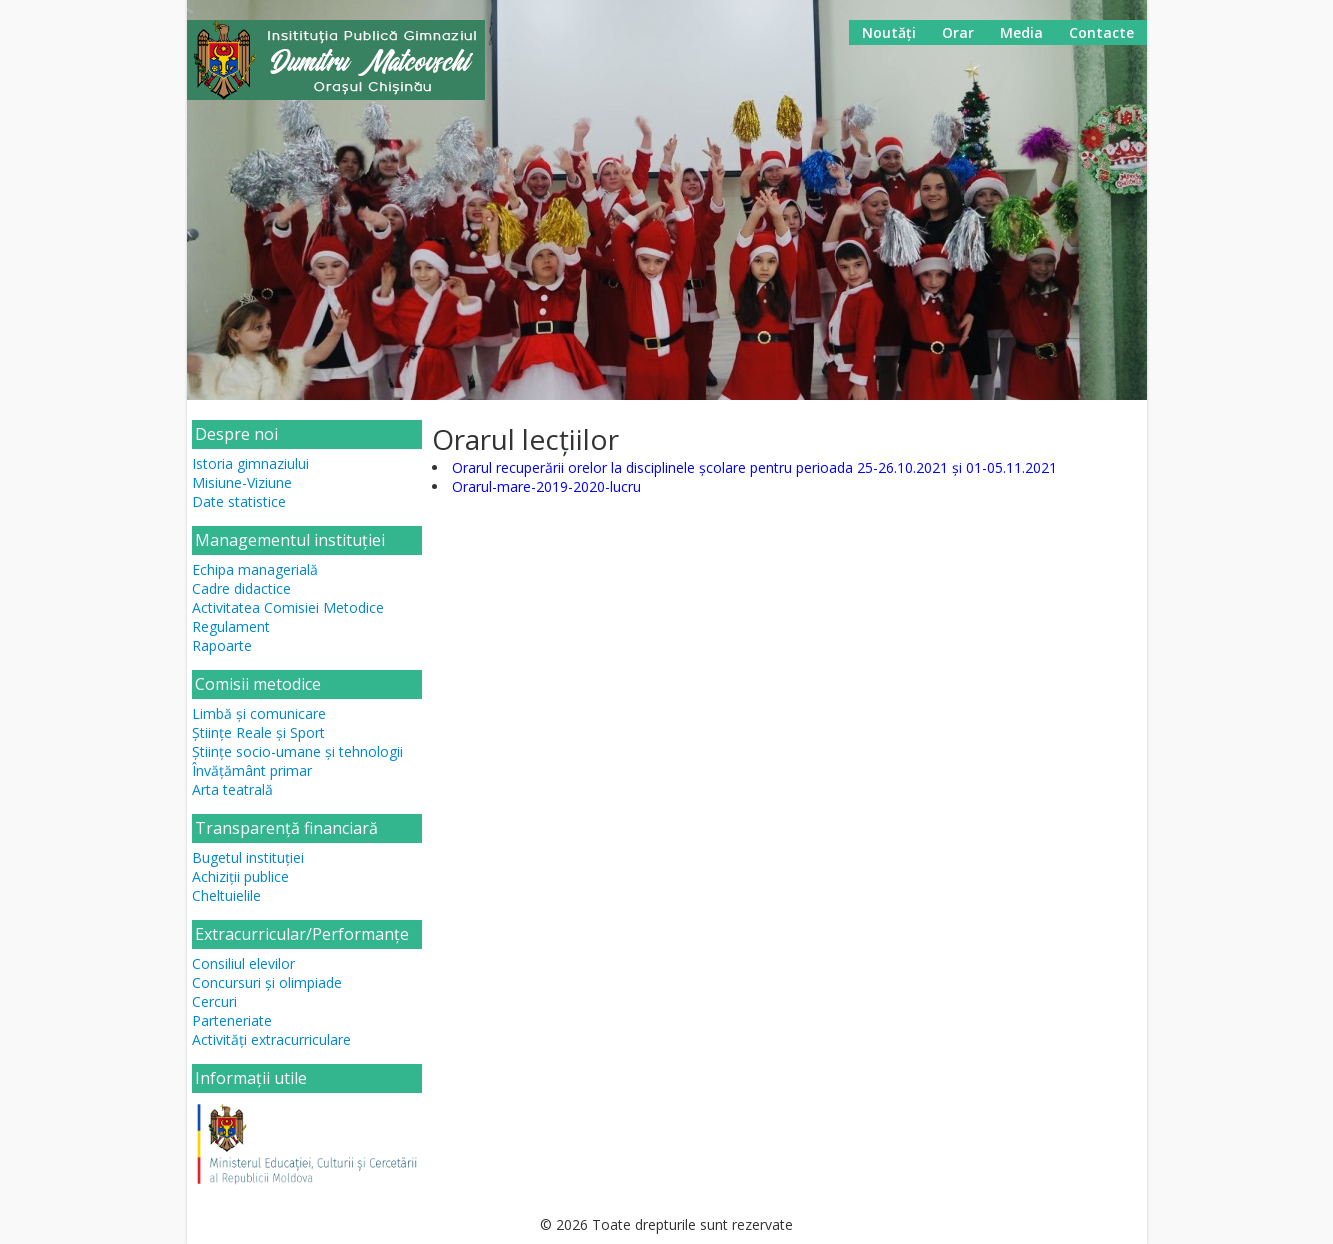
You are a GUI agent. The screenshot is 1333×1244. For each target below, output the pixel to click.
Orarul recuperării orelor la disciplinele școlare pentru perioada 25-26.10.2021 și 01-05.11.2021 (754, 467)
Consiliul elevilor (243, 963)
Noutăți (889, 32)
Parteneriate (232, 1020)
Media (1021, 32)
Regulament (231, 626)
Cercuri (214, 1001)
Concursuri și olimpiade (267, 982)
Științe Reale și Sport (258, 732)
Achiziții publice (240, 876)
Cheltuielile (226, 895)
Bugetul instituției (248, 857)
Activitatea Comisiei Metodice (288, 607)
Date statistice (239, 501)
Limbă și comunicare (259, 713)
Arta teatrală (232, 789)
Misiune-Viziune (242, 482)
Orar (958, 32)
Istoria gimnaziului (250, 463)
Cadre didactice (241, 588)
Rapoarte (222, 645)
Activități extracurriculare (271, 1039)
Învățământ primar (252, 770)
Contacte (1101, 32)
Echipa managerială (255, 569)
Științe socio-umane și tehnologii (297, 751)
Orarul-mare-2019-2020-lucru (546, 486)
